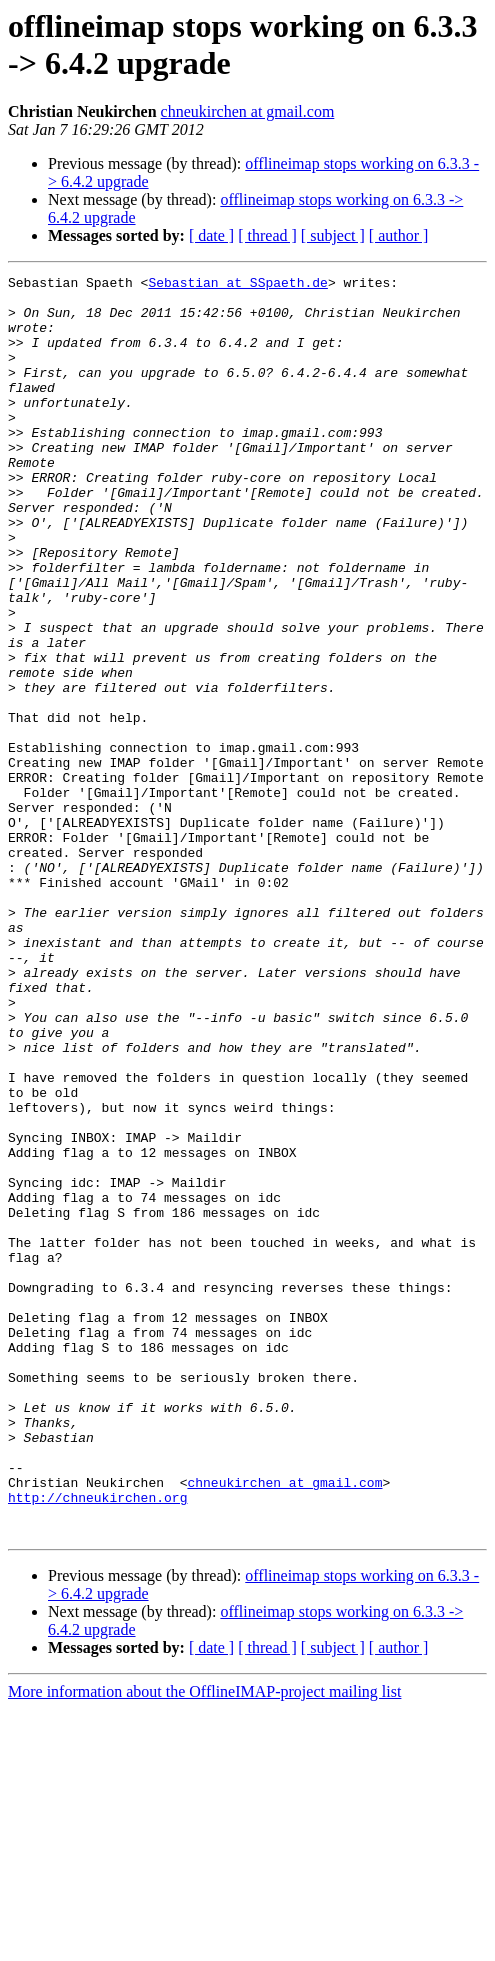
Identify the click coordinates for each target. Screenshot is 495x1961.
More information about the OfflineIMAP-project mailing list (204, 1943)
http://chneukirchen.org (97, 1743)
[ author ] (399, 235)
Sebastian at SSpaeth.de (237, 285)
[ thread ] (267, 235)
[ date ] (211, 235)
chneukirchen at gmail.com (248, 111)
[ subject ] (333, 235)
